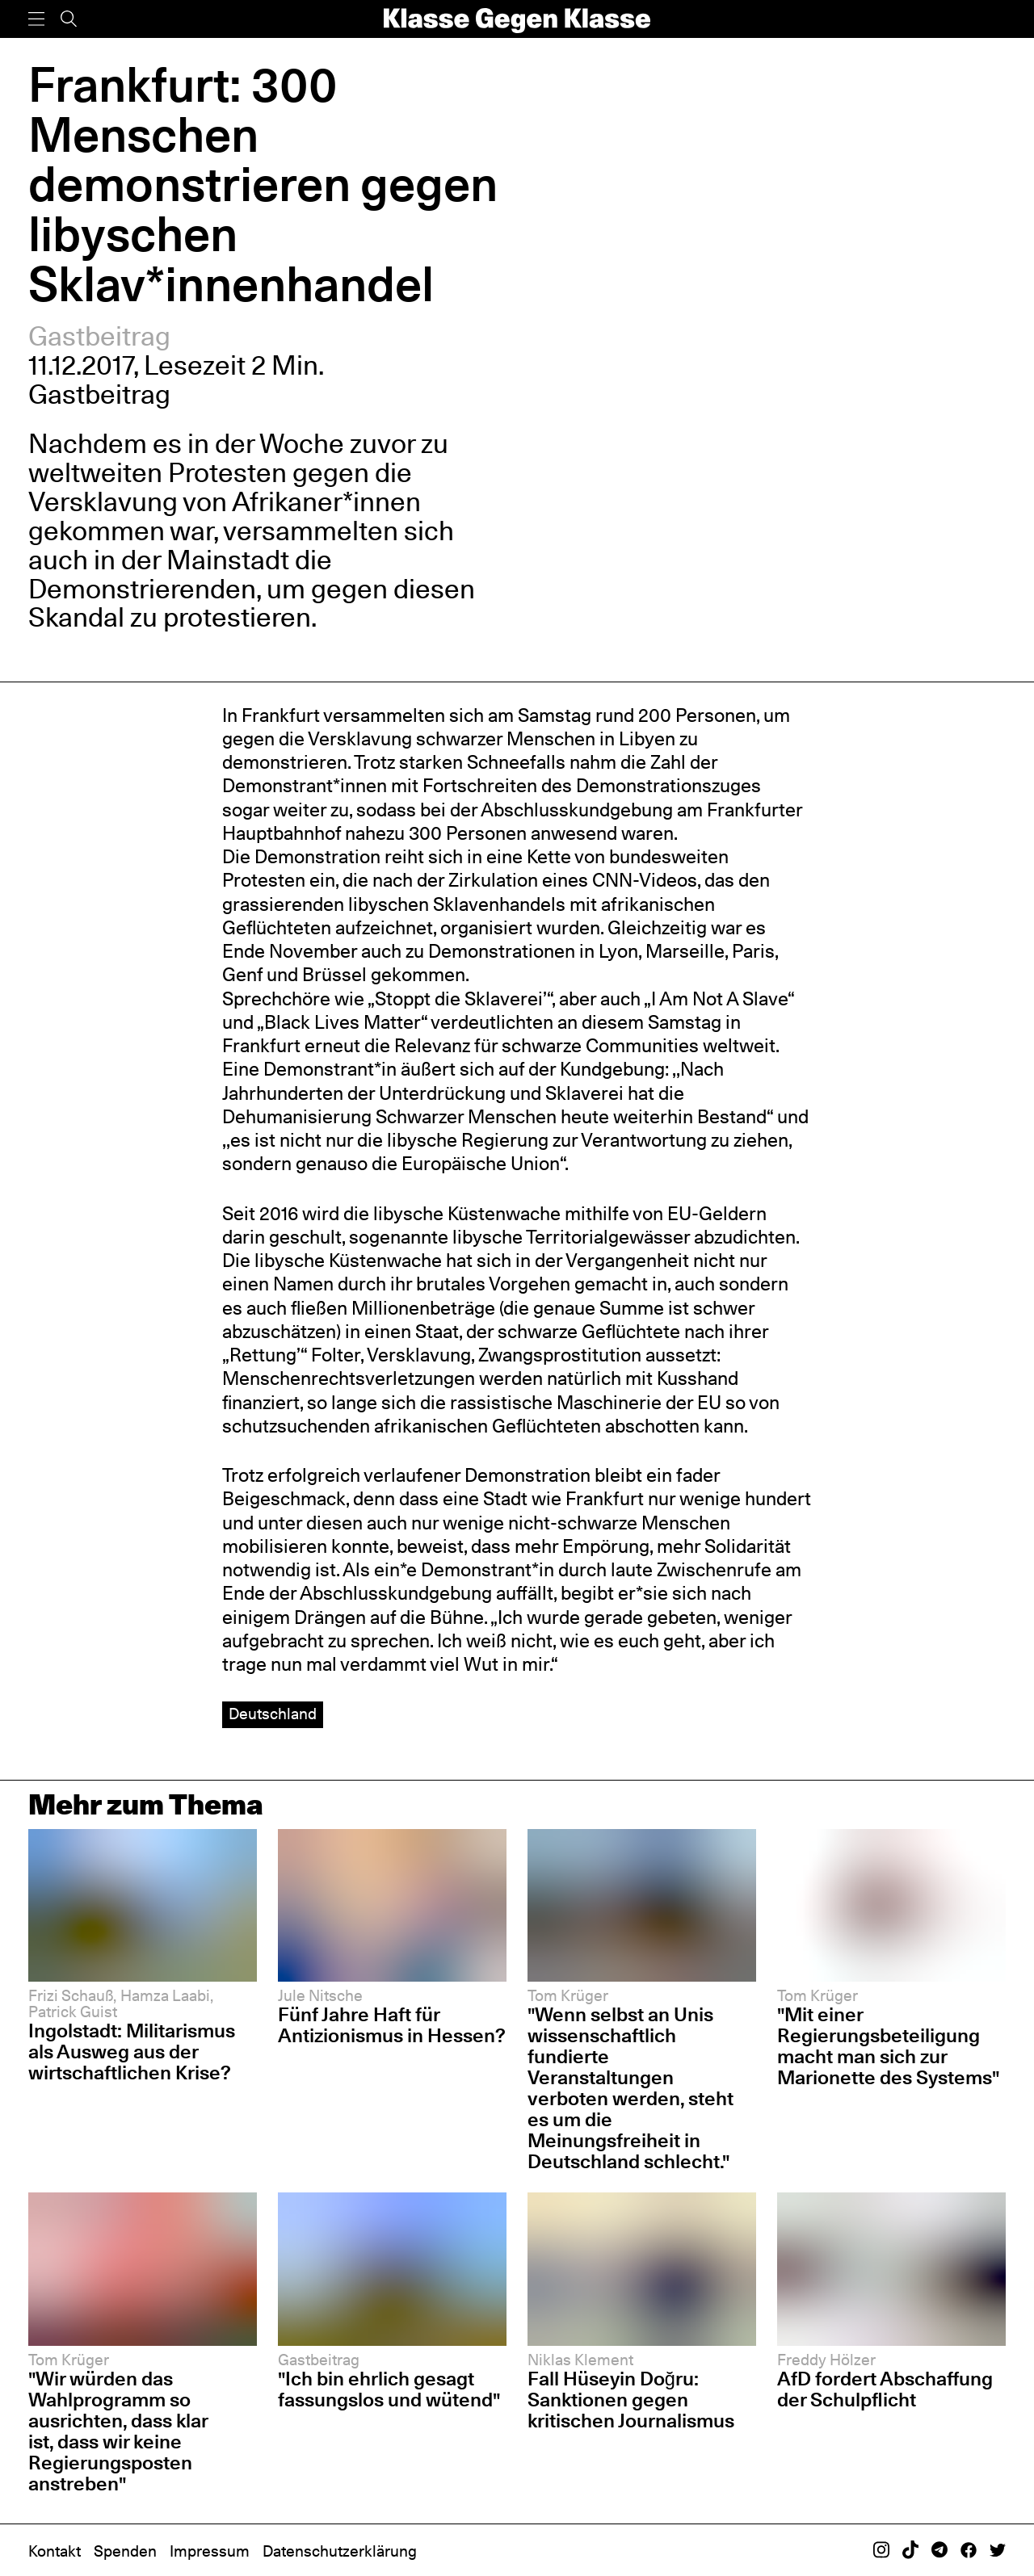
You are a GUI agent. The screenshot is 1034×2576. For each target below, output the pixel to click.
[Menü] (36, 19)
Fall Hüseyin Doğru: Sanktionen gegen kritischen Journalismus (631, 2399)
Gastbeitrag (99, 336)
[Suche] (69, 19)
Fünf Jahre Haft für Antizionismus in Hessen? (392, 2025)
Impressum (210, 2551)
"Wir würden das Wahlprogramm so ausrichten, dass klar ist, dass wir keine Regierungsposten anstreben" (118, 2431)
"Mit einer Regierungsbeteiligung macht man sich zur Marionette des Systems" (888, 2046)
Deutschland (273, 1714)
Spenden (125, 2551)
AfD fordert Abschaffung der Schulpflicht (885, 2389)
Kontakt (54, 2551)
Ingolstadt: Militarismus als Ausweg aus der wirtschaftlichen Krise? (131, 2051)
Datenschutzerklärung (340, 2551)
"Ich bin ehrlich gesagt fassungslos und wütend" (389, 2389)
